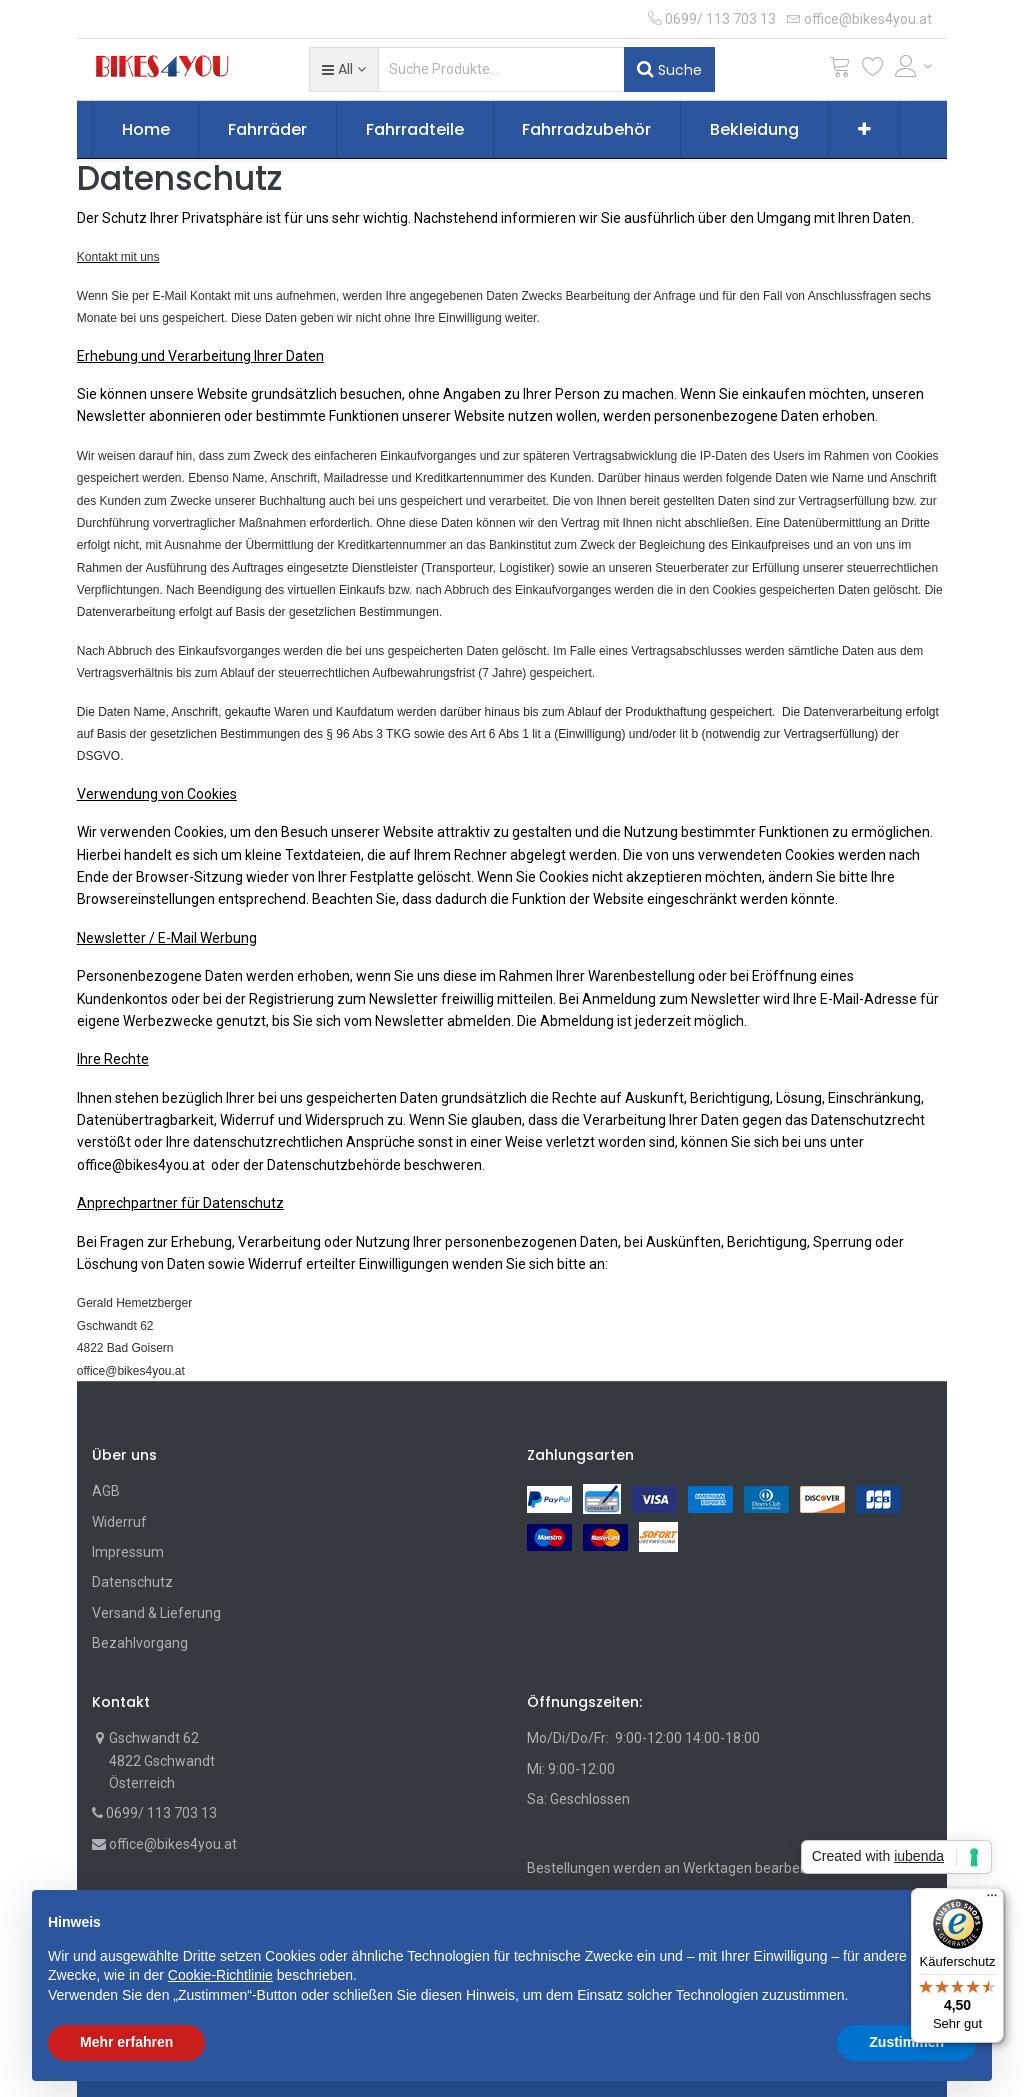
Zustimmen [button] (906, 2042)
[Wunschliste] (873, 70)
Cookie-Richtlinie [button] (220, 1975)
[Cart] (840, 70)
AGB (106, 1491)
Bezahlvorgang (140, 1643)
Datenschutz (132, 1582)
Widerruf (119, 1522)
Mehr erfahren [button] (126, 2042)
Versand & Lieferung (156, 1613)
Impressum (128, 1552)
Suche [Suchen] (669, 69)
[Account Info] (914, 66)
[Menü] (992, 1900)
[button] (343, 69)
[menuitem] (146, 130)
